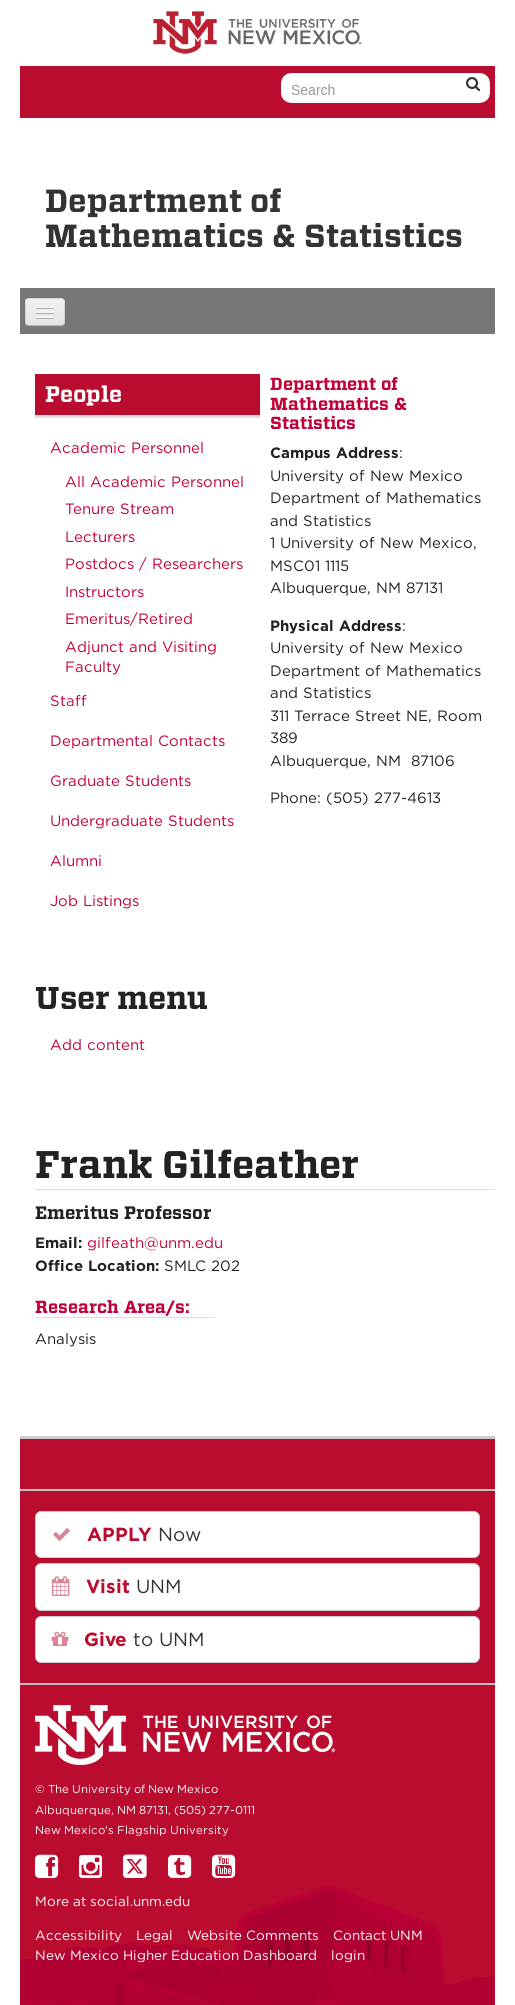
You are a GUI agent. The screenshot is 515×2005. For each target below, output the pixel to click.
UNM (116, 1586)
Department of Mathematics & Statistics (254, 218)
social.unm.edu (140, 1901)
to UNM (128, 1639)
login (348, 1955)
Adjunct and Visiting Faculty (141, 657)
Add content (97, 1045)
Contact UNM (378, 1935)
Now (126, 1534)
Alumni (76, 861)
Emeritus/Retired (129, 619)
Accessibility (78, 1935)
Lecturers (100, 537)
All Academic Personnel (154, 482)
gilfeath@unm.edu (155, 1243)
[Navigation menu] (45, 312)
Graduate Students (120, 781)
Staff (68, 701)
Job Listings (94, 901)
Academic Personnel (127, 448)
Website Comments (253, 1935)
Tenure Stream (119, 509)
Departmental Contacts (137, 741)
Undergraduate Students (142, 821)
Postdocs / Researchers (154, 564)
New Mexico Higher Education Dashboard (176, 1955)
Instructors (104, 592)
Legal (154, 1935)
